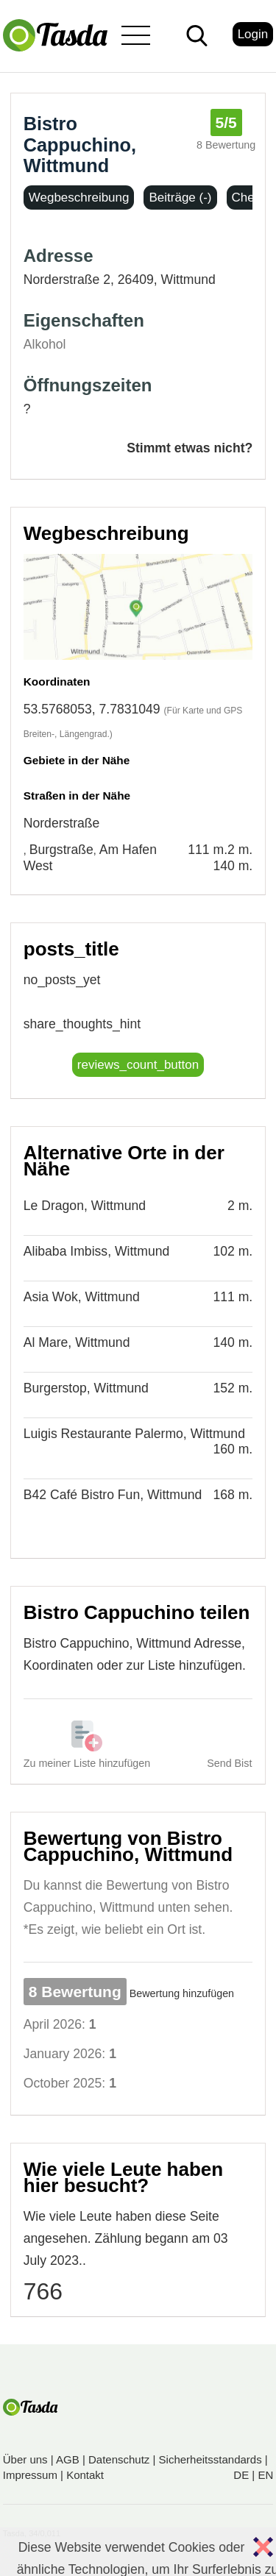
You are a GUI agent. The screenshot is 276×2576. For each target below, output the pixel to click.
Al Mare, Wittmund (77, 1342)
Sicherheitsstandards (210, 2459)
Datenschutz (118, 2459)
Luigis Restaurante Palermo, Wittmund (134, 1433)
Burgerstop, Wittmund (86, 1388)
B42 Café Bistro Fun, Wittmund (113, 1494)
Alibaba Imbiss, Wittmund (97, 1251)
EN (265, 2475)
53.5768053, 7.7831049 (92, 709)
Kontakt (85, 2475)
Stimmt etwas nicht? (189, 448)
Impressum (30, 2475)
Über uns (25, 2459)
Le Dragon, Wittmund (85, 1205)
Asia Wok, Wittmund (82, 1296)
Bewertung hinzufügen (182, 1993)
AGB (67, 2459)
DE (241, 2475)
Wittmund (188, 279)
